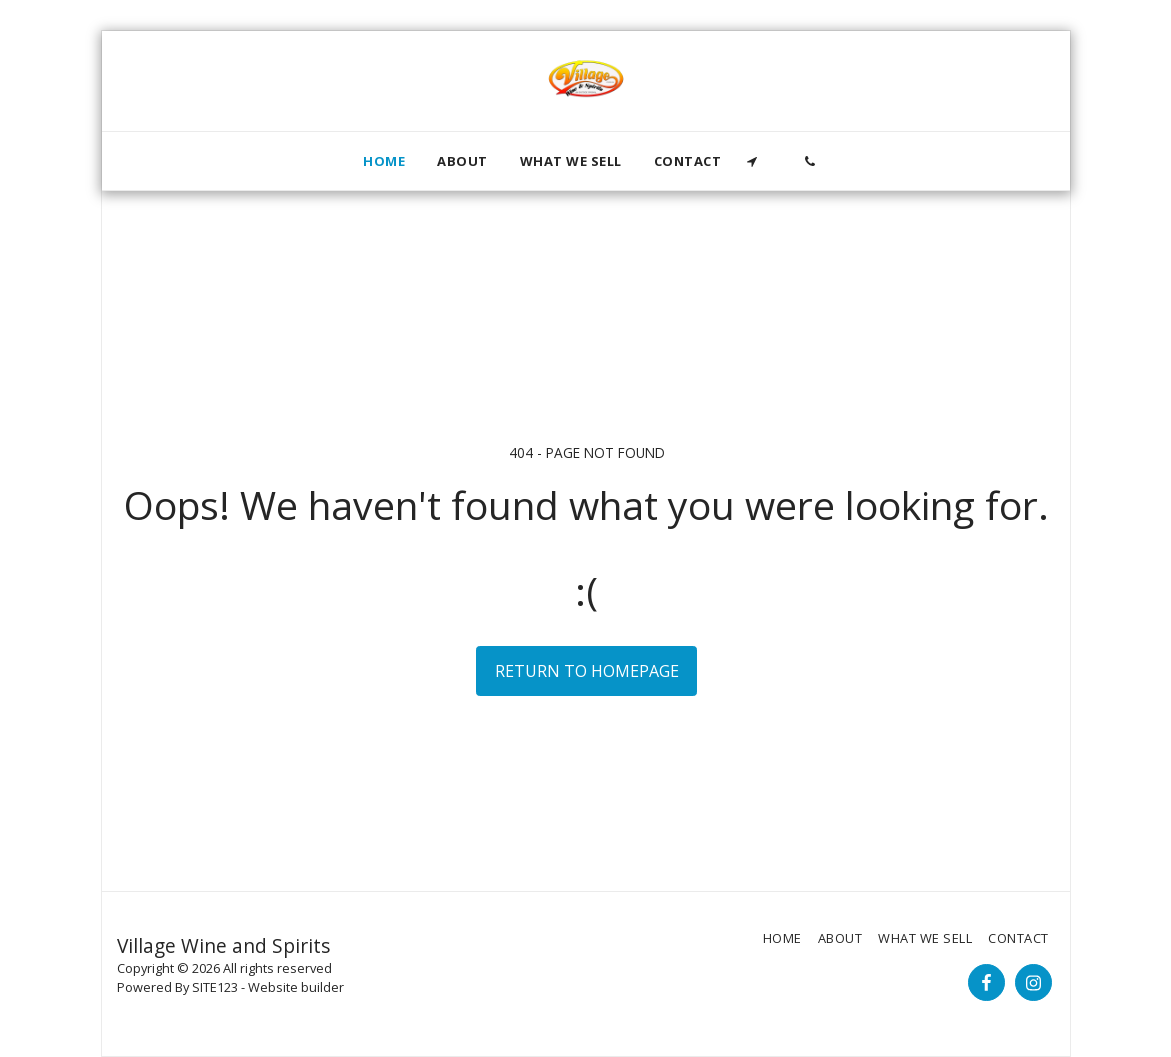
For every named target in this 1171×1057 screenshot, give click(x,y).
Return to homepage (587, 671)
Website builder (296, 987)
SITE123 (215, 987)
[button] (751, 161)
